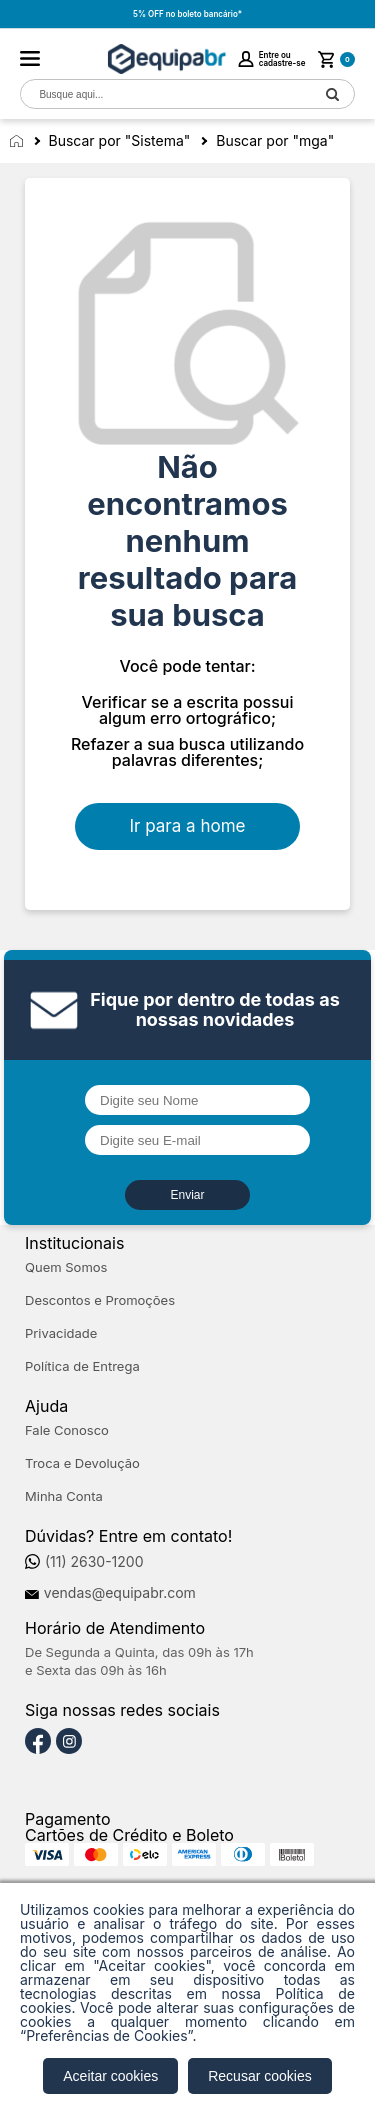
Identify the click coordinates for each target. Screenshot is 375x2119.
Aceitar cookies (110, 2076)
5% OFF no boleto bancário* (187, 14)
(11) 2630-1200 (94, 1562)
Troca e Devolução (82, 1463)
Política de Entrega (82, 1366)
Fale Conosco (67, 1430)
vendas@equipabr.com (120, 1593)
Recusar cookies (260, 2076)
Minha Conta (64, 1496)
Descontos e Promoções (100, 1300)
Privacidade (61, 1333)
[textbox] (166, 94)
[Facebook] (38, 1742)
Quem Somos (66, 1267)
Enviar (187, 1195)
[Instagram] (69, 1742)
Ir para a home (188, 826)
